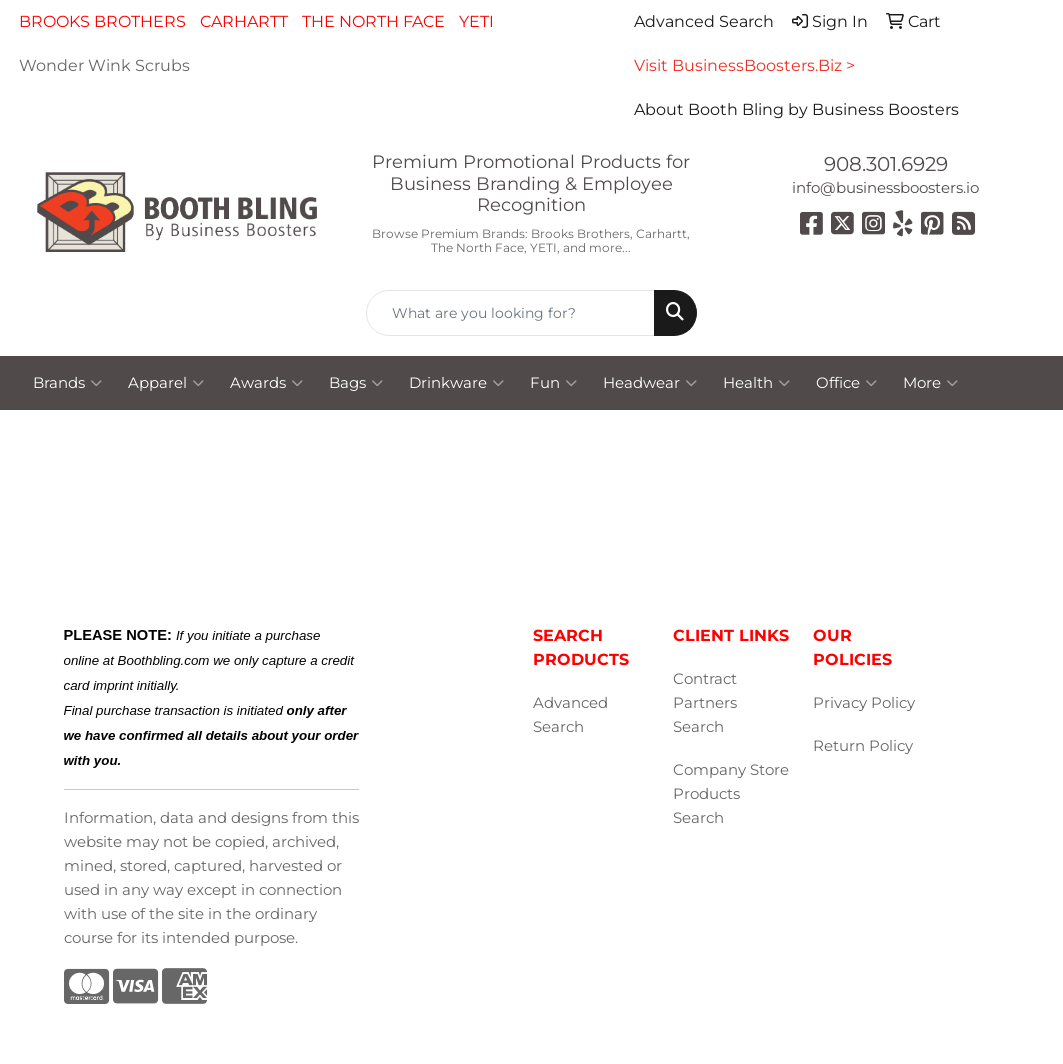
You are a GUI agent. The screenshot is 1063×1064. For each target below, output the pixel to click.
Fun (553, 383)
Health (756, 383)
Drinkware (456, 383)
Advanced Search (570, 715)
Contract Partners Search (705, 703)
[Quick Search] (510, 313)
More (930, 383)
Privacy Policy (864, 703)
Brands (67, 383)
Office (846, 383)
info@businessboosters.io (885, 188)
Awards (266, 383)
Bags (356, 383)
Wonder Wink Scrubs (104, 65)
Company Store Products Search (731, 794)
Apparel (166, 383)
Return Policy (863, 746)
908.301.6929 (886, 164)
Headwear (650, 383)
